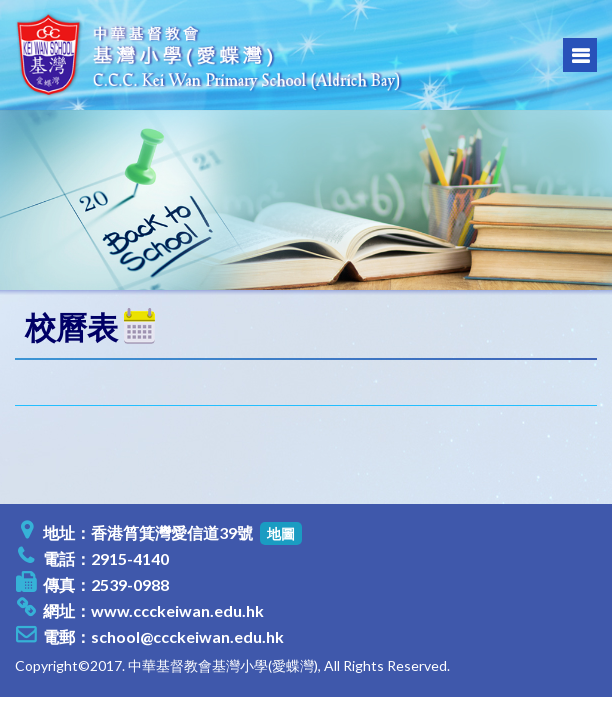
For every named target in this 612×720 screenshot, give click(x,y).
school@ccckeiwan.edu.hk (187, 636)
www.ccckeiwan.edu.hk (177, 610)
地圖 (281, 533)
